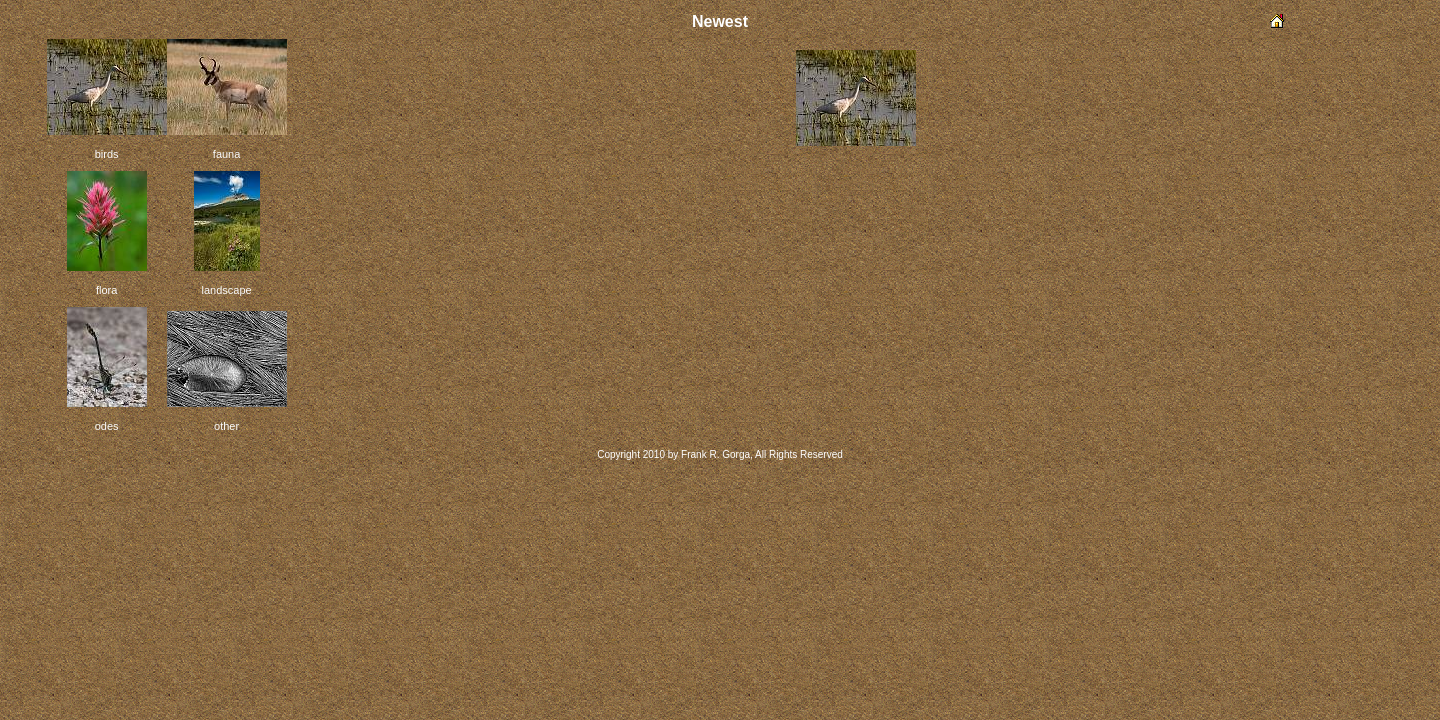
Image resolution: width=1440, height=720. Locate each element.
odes (107, 426)
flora (106, 290)
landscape (227, 290)
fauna (227, 154)
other (226, 426)
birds (107, 154)
